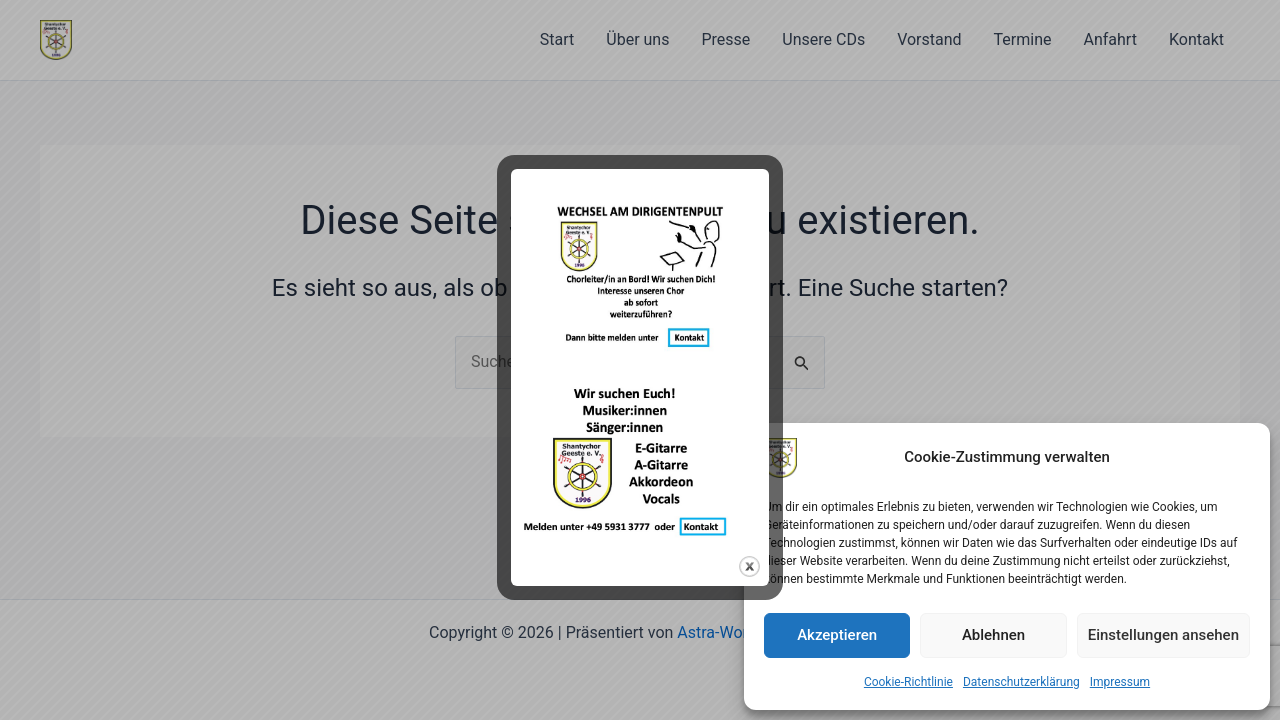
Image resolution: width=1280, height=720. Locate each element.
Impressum (1120, 682)
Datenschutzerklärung (1021, 682)
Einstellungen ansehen (1163, 635)
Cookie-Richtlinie (908, 682)
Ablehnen (993, 635)
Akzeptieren (837, 635)
